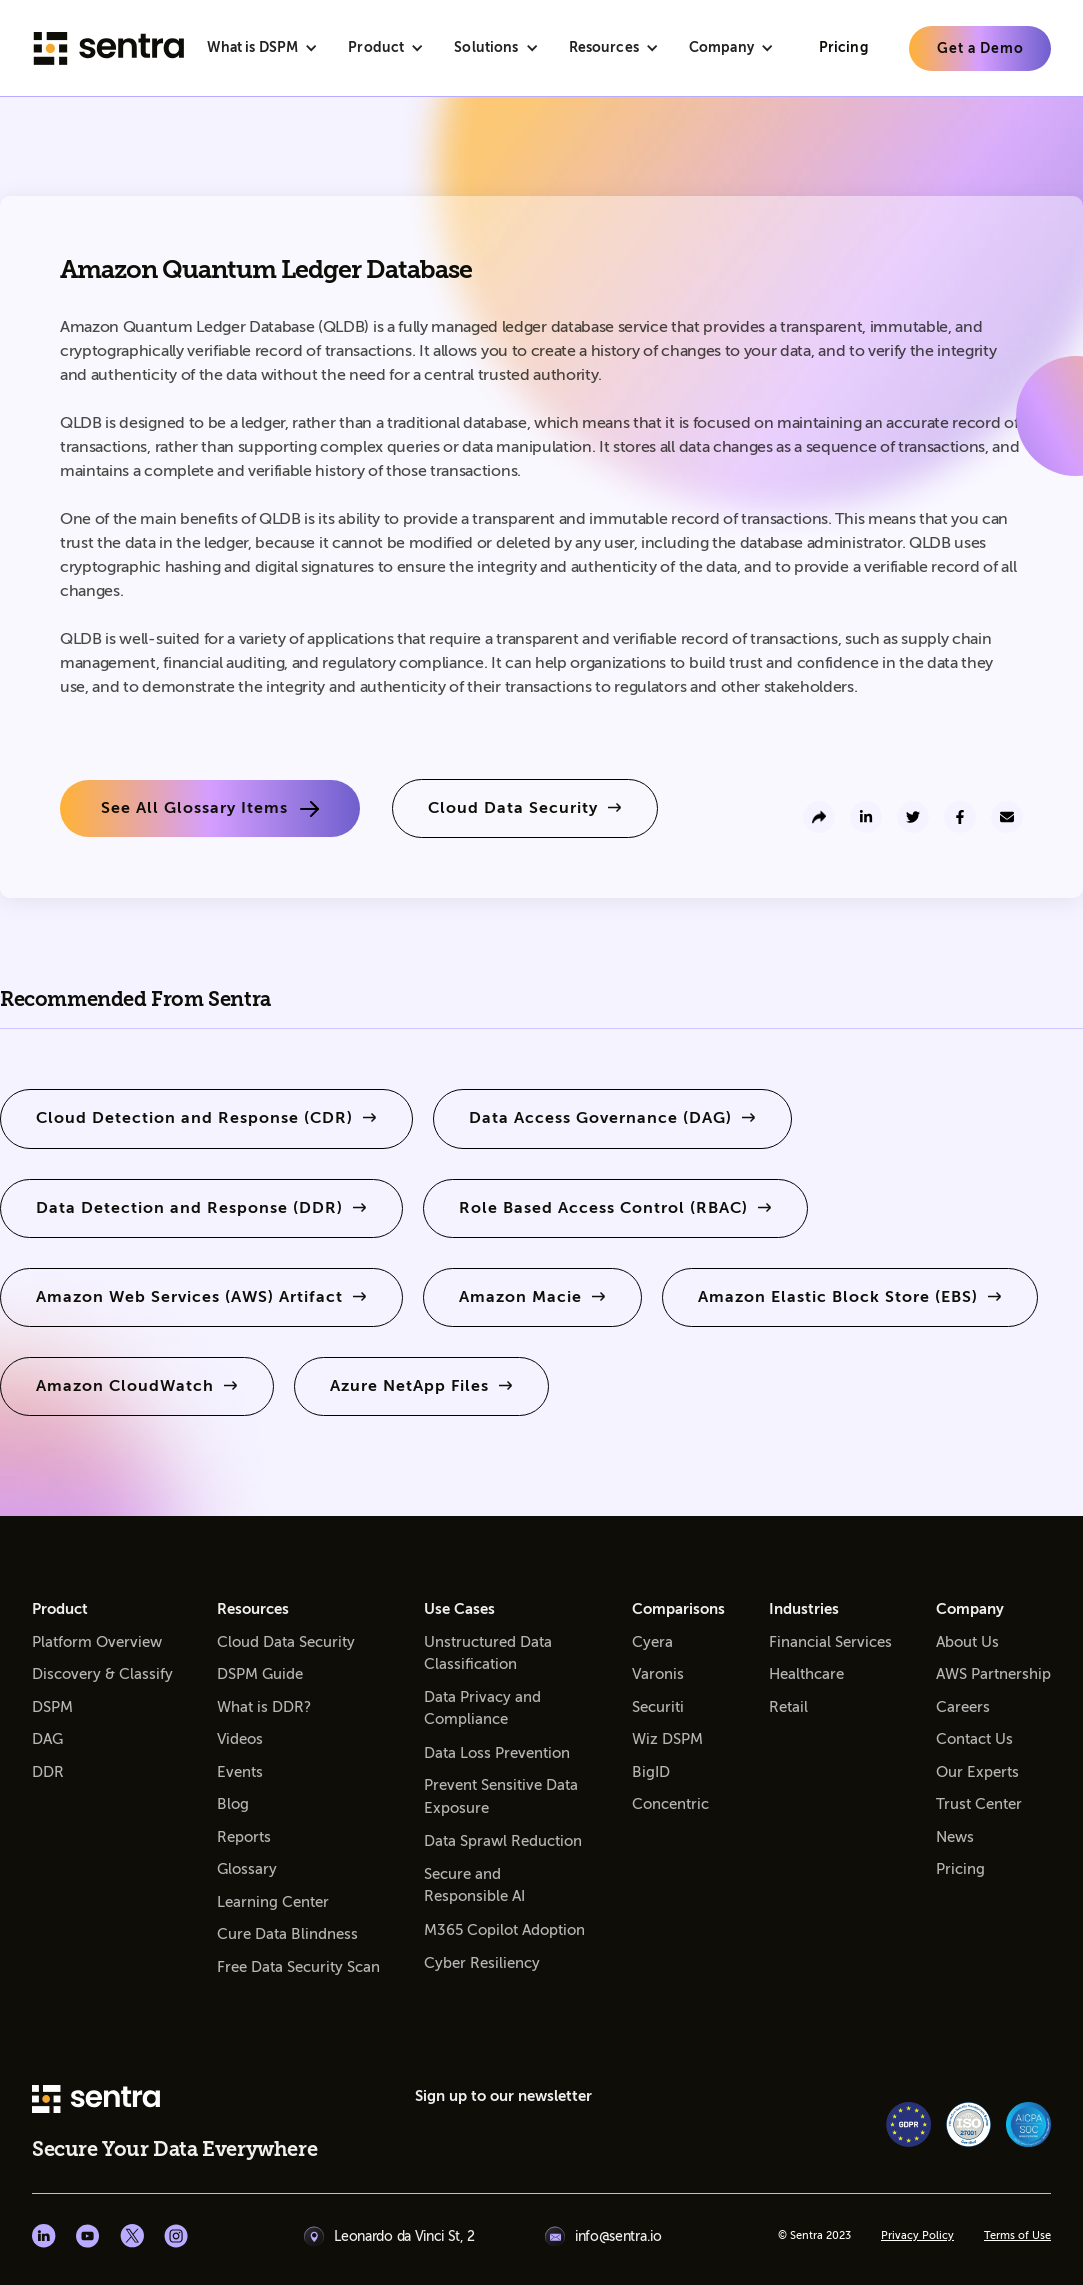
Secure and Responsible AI (474, 1885)
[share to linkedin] (866, 817)
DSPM (52, 1707)
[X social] (132, 2236)
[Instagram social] (176, 2236)
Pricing (960, 1869)
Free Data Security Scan (298, 1967)
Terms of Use (1017, 2236)
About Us (967, 1642)
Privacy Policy (917, 2236)
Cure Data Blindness (287, 1934)
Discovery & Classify (102, 1674)
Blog (233, 1804)
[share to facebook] (960, 817)
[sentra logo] (96, 2101)
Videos (240, 1739)
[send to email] (1007, 817)
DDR (48, 1772)
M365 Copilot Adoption (504, 1930)
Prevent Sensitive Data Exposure (501, 1796)
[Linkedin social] (44, 2236)
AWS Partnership (993, 1674)
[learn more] (980, 48)
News (955, 1837)
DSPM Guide (260, 1674)
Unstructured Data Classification (488, 1653)
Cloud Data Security (286, 1642)
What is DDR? (264, 1707)
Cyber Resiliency (482, 1963)
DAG (47, 1739)
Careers (963, 1707)
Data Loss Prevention (497, 1753)
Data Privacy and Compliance (482, 1708)
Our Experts (977, 1772)
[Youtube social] (88, 2236)
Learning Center (273, 1902)
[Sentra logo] (109, 48)
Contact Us (974, 1739)
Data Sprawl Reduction (503, 1841)
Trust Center (979, 1804)
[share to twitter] (913, 817)
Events (240, 1772)
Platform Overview (97, 1642)
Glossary (247, 1869)
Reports (244, 1837)
